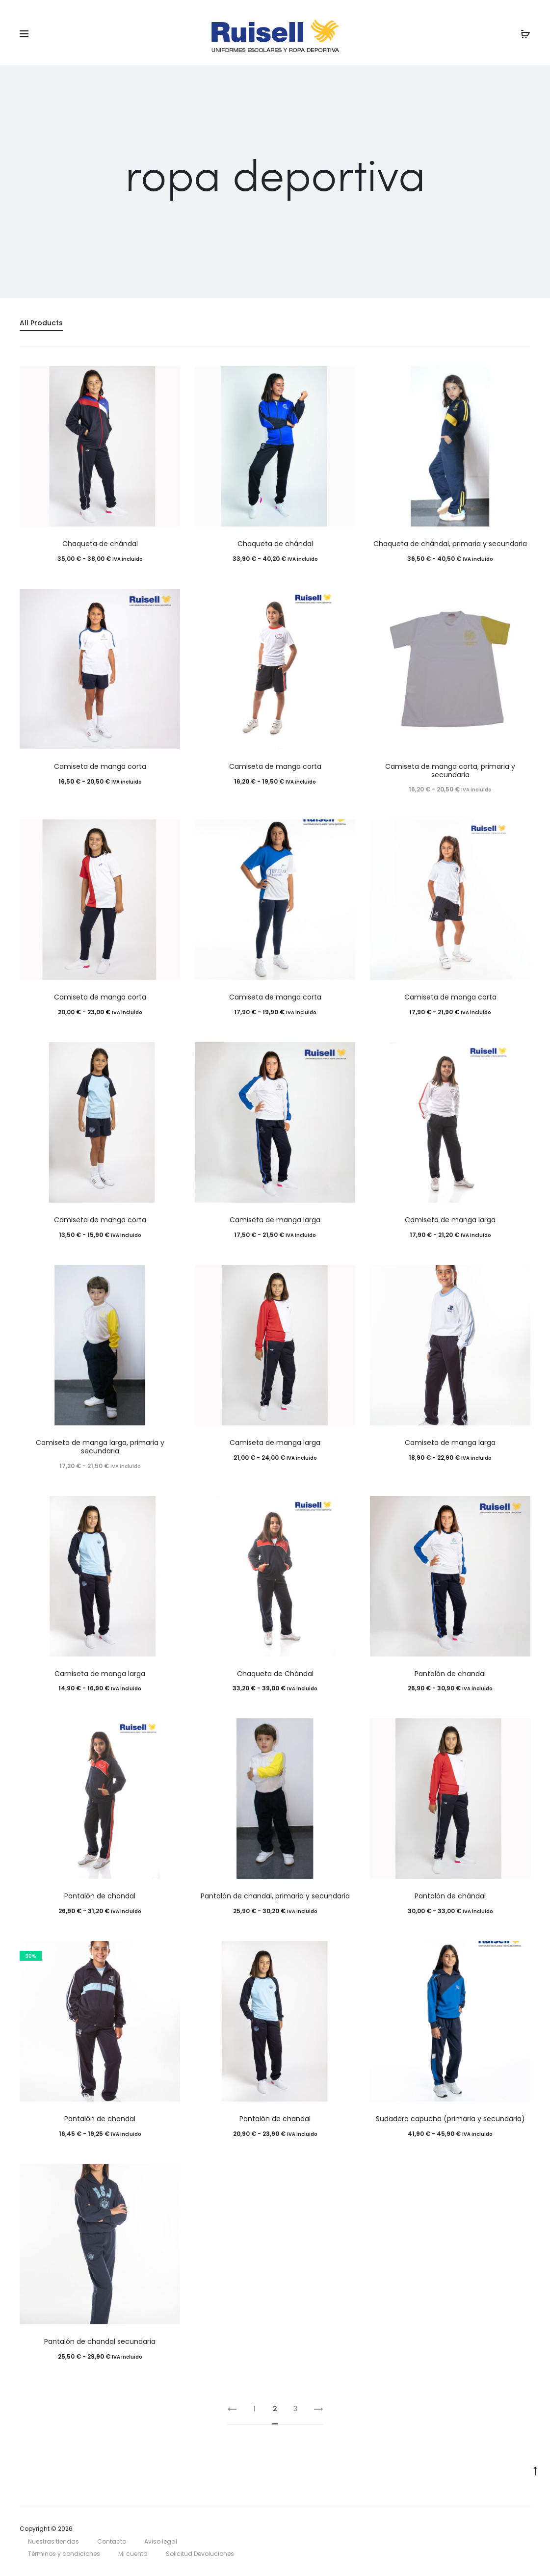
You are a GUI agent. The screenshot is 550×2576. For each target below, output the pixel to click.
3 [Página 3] (295, 2409)
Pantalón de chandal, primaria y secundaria (275, 1896)
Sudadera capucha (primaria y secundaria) (450, 2119)
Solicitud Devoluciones (200, 2554)
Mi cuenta (133, 2554)
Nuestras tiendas (53, 2541)
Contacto (111, 2541)
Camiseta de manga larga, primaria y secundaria (100, 1447)
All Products (41, 323)
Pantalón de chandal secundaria (100, 2341)
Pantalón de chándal (450, 1896)
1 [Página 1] (254, 2409)
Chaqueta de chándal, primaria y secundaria (450, 544)
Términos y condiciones (64, 2554)
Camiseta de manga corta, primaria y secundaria (450, 771)
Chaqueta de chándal (100, 544)
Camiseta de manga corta (100, 766)
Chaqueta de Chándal (275, 1674)
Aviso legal (160, 2541)
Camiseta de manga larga (275, 1220)
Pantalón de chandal (450, 1674)
